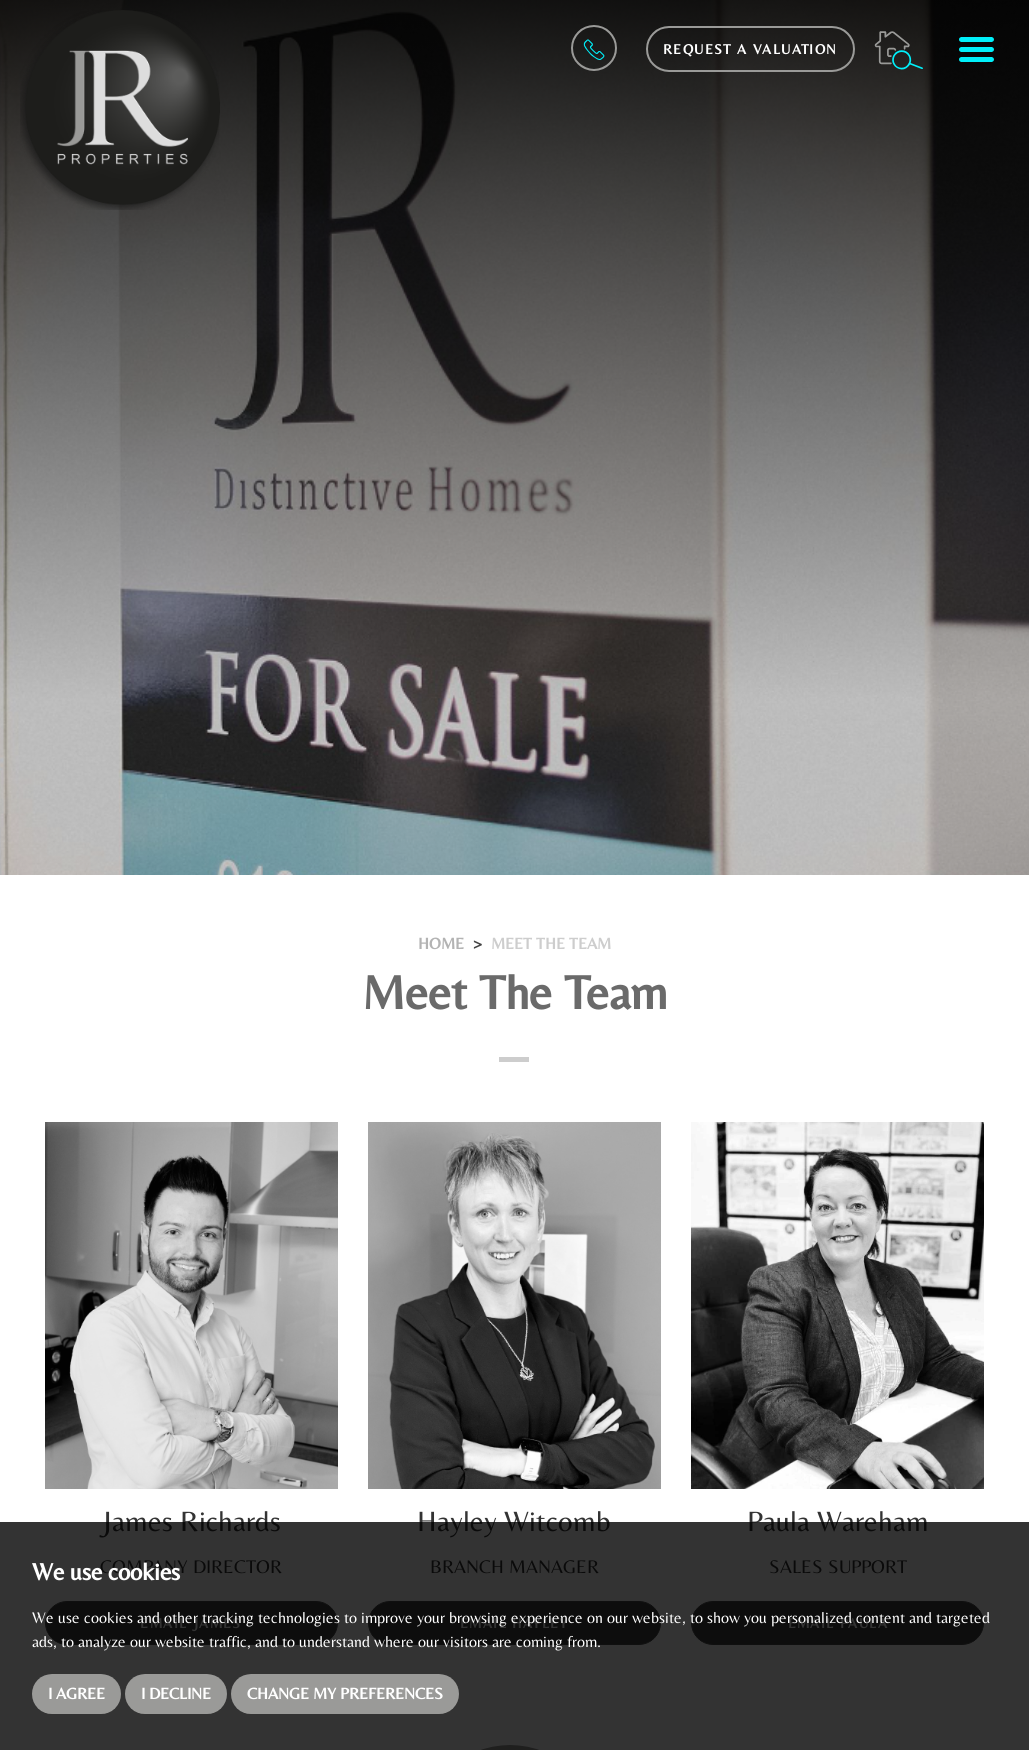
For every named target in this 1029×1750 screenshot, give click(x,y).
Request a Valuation (750, 49)
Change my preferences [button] (345, 1693)
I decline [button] (176, 1693)
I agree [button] (76, 1693)
